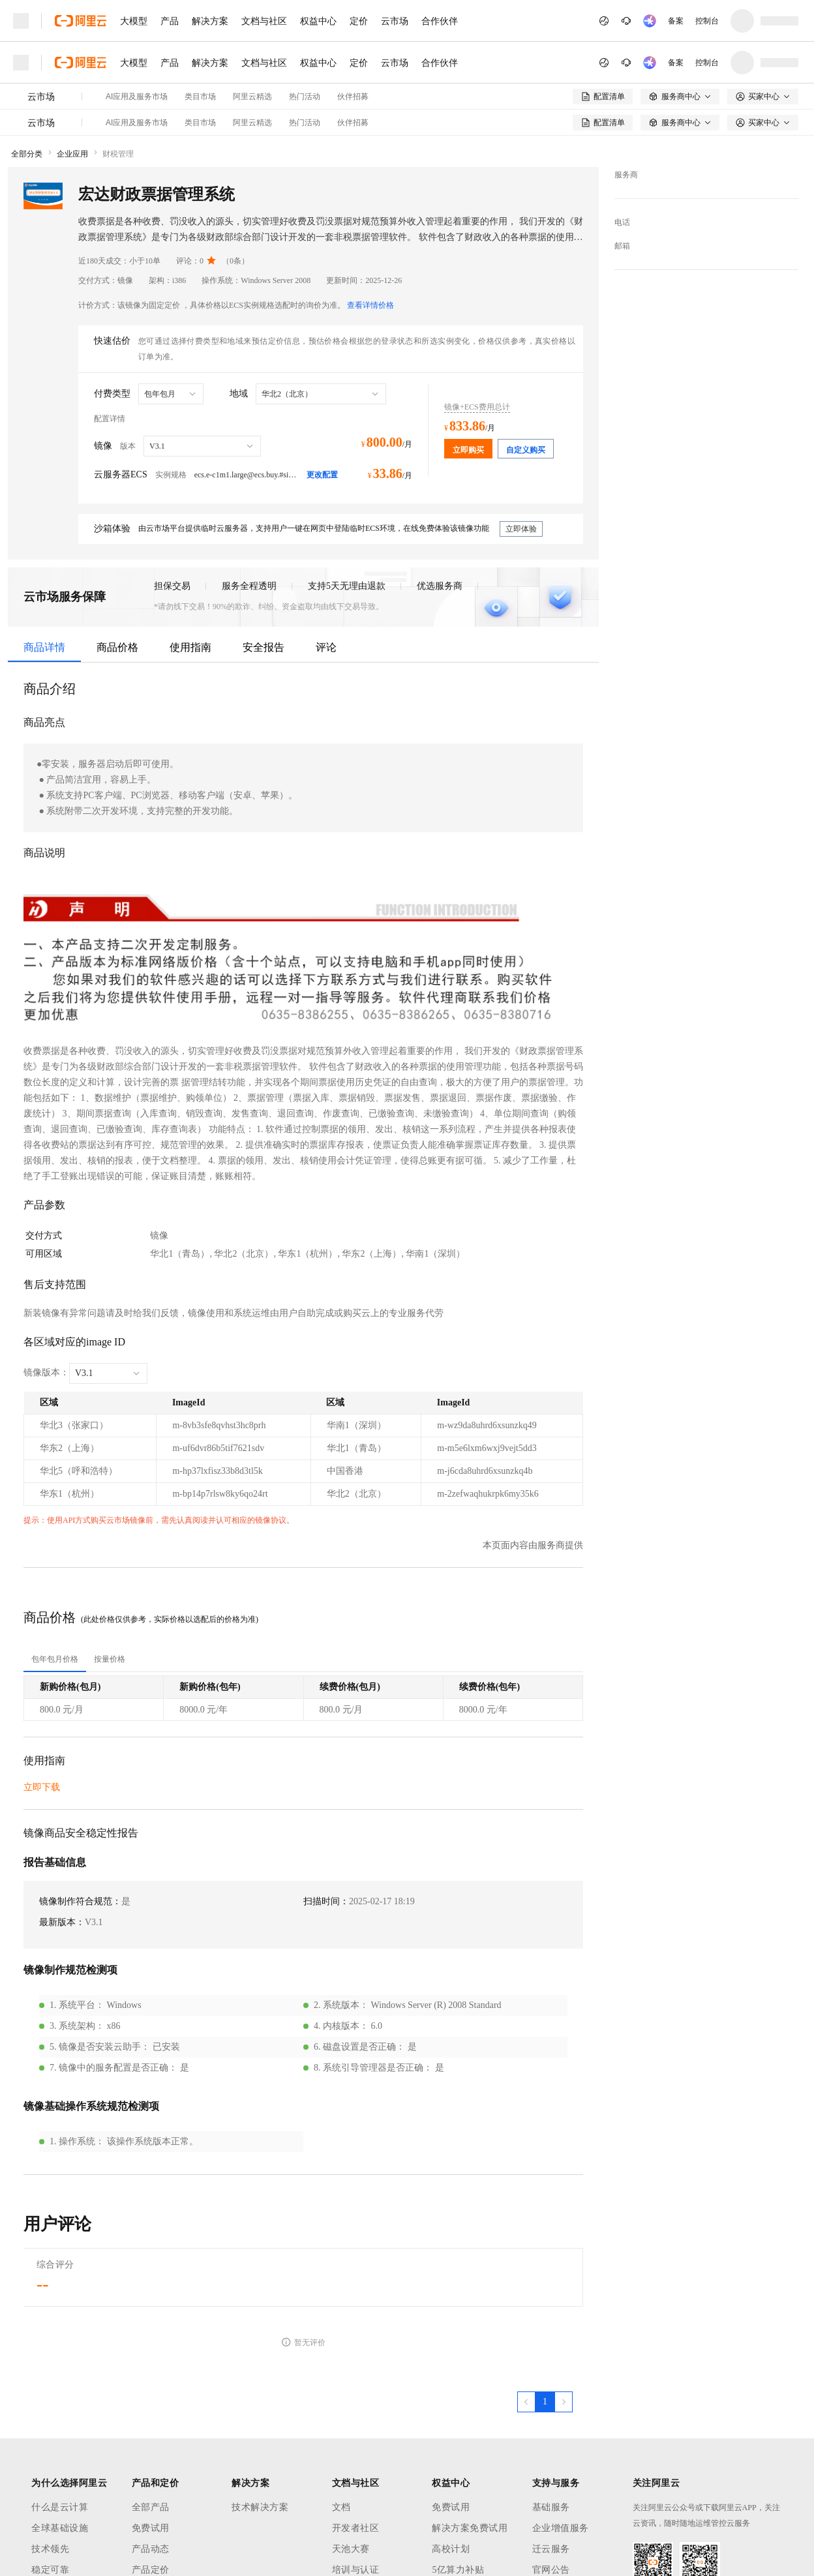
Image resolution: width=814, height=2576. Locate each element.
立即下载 (41, 1787)
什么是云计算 (59, 2507)
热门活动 (304, 96)
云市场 (394, 21)
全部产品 (151, 2507)
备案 (676, 20)
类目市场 (200, 96)
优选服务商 (439, 586)
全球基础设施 (59, 2528)
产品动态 (151, 2549)
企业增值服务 (560, 2528)
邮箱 (622, 245)
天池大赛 (351, 2549)
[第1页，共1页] (544, 2401)
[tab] (54, 1659)
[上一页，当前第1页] (526, 2401)
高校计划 (451, 2549)
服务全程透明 (249, 586)
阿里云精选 (252, 96)
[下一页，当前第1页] (563, 2401)
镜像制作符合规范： (80, 1901)
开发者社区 (356, 2528)
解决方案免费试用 (469, 2528)
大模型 (133, 21)
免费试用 (151, 2528)
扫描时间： (326, 1901)
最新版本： (62, 1922)
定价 (359, 21)
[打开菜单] (21, 21)
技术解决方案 (260, 2507)
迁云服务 (551, 2549)
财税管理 (118, 153)
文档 (341, 2507)
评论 (326, 647)
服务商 (626, 174)
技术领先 (50, 2549)
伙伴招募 (353, 96)
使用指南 (190, 647)
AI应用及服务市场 (137, 96)
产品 (169, 21)
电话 (622, 222)
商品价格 (117, 647)
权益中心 (318, 21)
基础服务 (551, 2507)
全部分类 (26, 153)
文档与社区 (264, 21)
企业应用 (72, 153)
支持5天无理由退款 (346, 586)
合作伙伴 (439, 21)
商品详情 (44, 647)
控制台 (707, 20)
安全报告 (263, 647)
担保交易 (172, 586)
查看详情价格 (370, 305)
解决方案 (210, 21)
